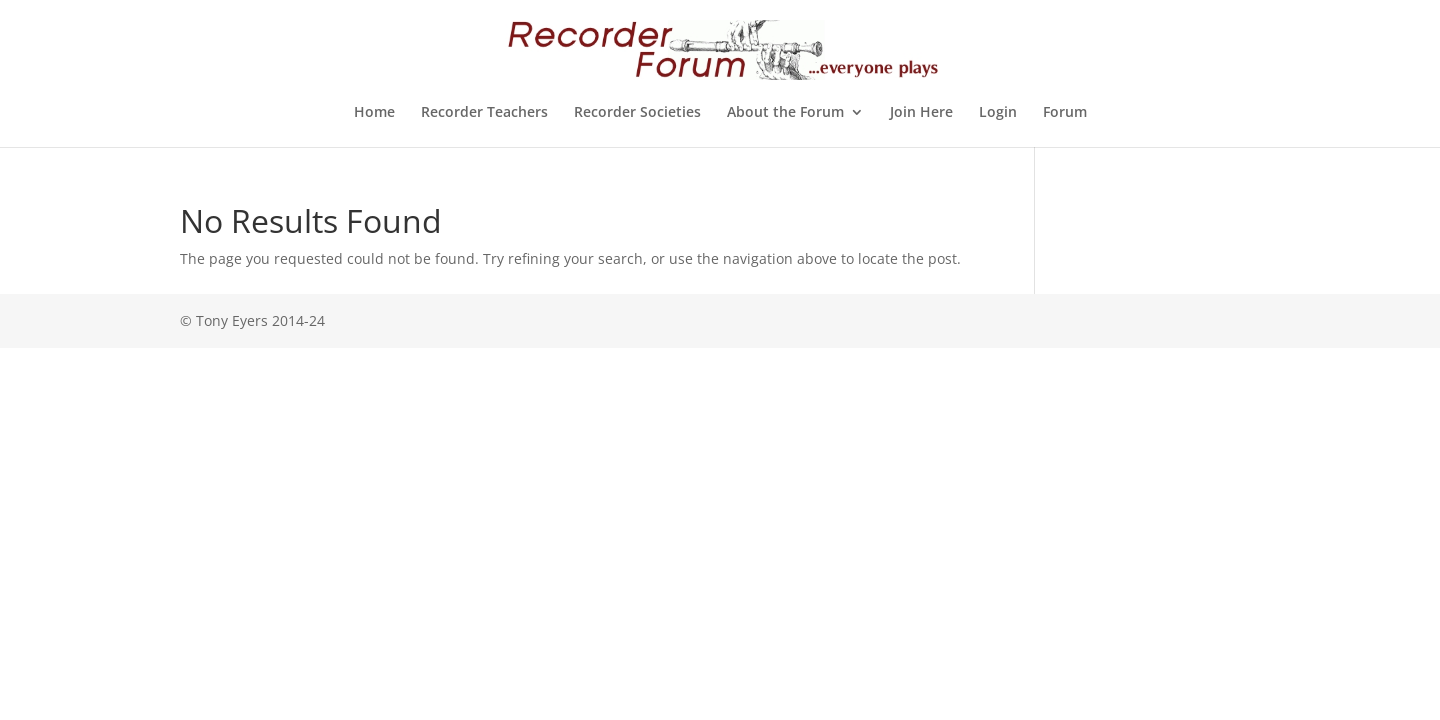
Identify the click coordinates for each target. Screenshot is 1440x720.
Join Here (921, 113)
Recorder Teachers (484, 113)
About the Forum (785, 113)
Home (374, 113)
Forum (1065, 113)
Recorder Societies (637, 113)
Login (998, 113)
